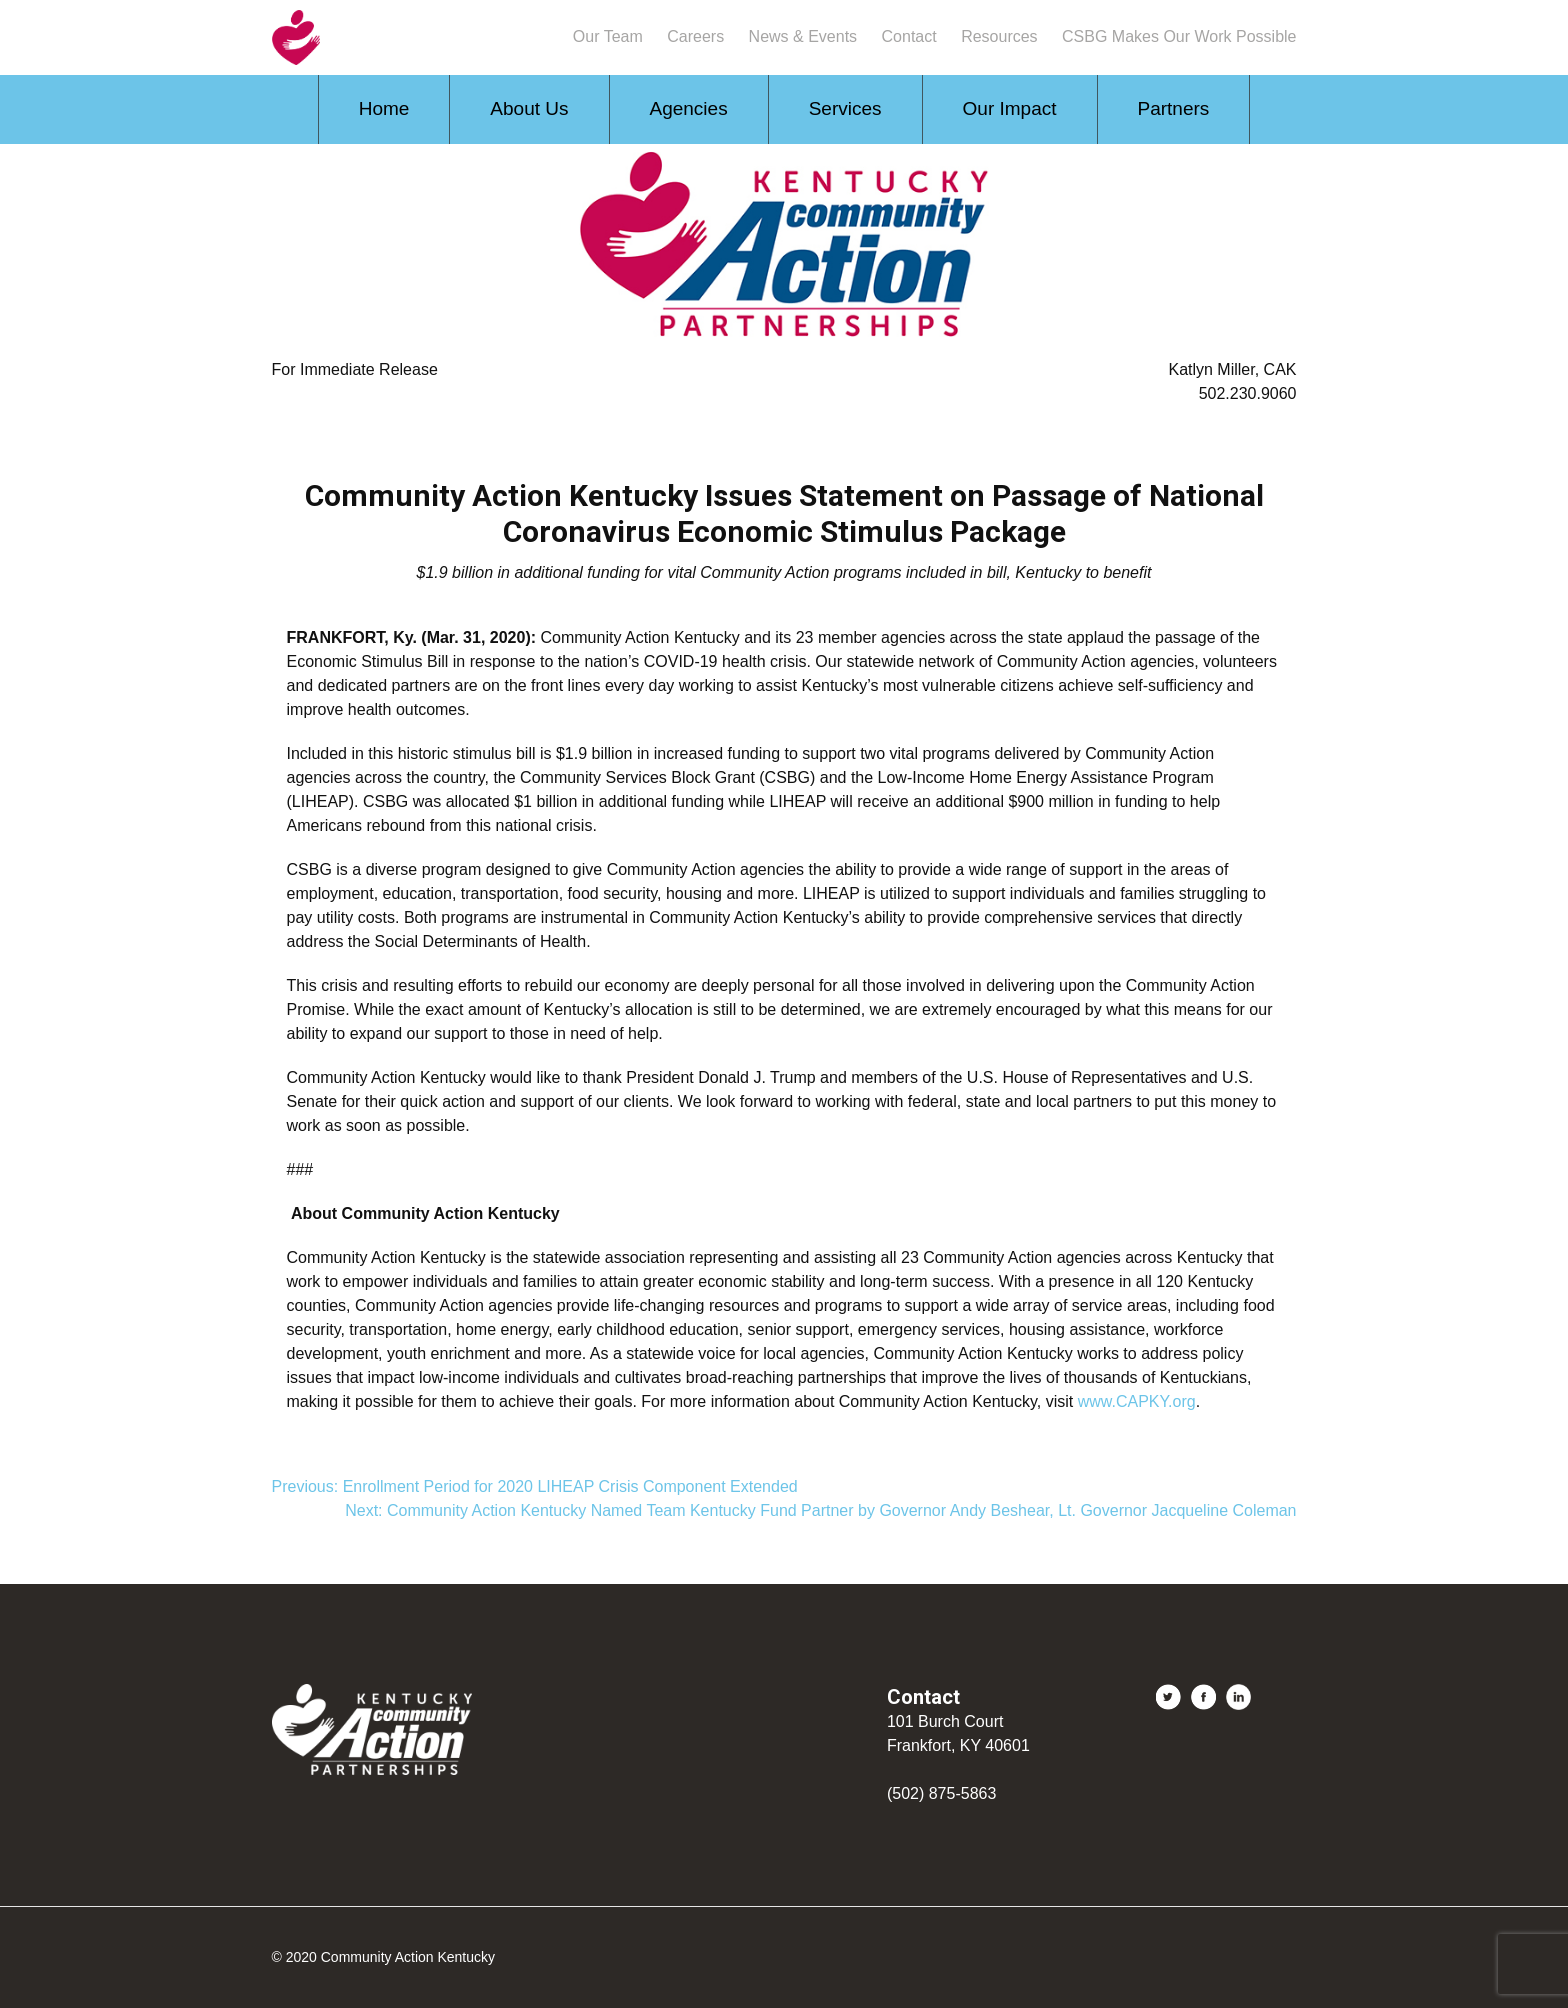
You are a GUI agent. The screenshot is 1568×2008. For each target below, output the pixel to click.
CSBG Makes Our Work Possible (1179, 36)
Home (384, 108)
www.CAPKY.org (1137, 1401)
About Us (529, 108)
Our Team (608, 36)
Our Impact (1010, 108)
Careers (695, 36)
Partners (1174, 108)
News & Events (803, 36)
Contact (909, 36)
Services (845, 108)
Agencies (689, 108)
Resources (999, 36)
